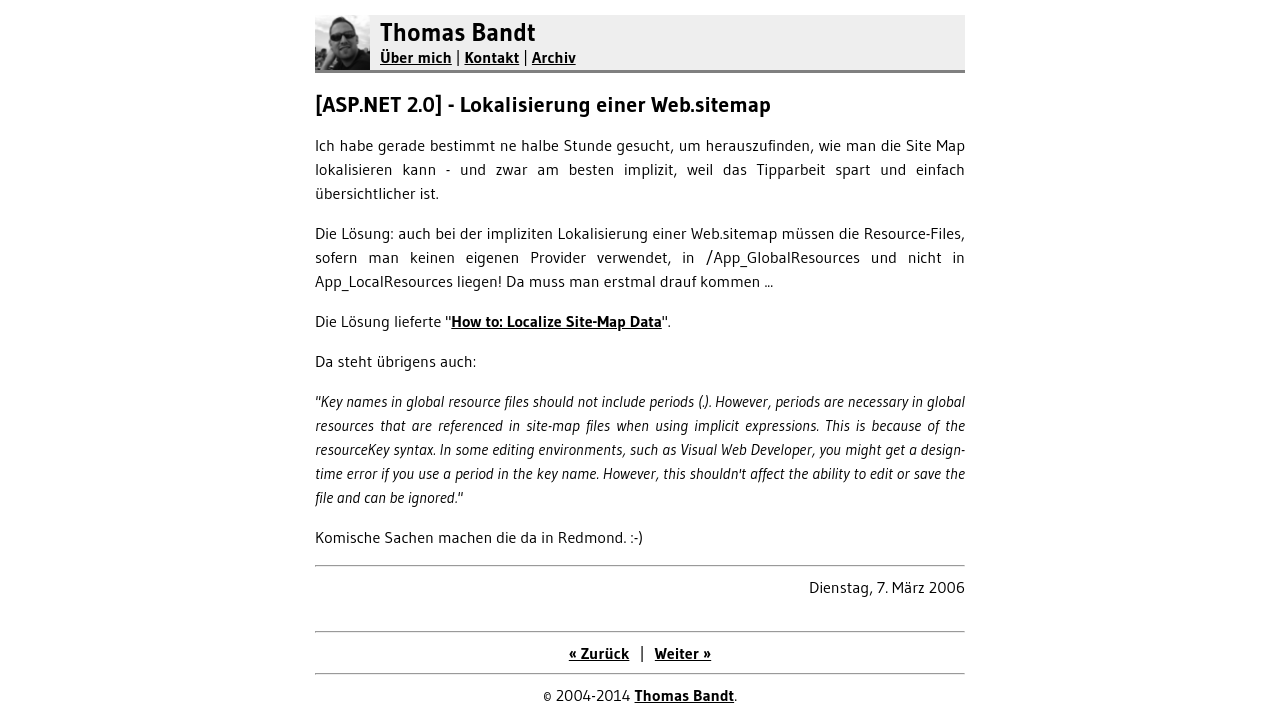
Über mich (416, 57)
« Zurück (599, 653)
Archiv (554, 57)
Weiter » (683, 653)
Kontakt (491, 57)
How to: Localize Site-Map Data (556, 321)
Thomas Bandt (458, 32)
